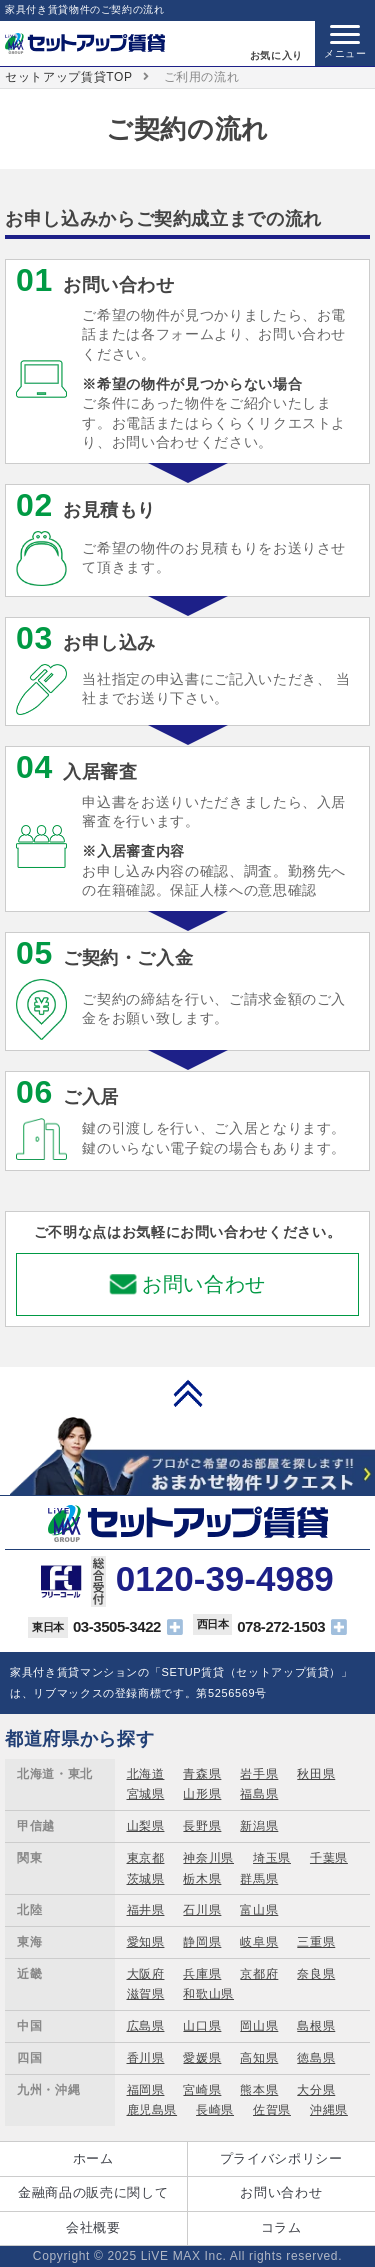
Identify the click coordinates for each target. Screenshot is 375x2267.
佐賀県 (272, 2110)
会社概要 (93, 2227)
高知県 (259, 2058)
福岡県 (146, 2090)
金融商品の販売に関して (93, 2192)
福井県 (146, 1910)
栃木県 (202, 1879)
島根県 (316, 2026)
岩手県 (259, 1774)
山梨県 (146, 1826)
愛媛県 (202, 2058)
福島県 (259, 1794)
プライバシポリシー (281, 2158)
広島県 (146, 2026)
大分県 (316, 2090)
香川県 (146, 2058)
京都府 (259, 1974)
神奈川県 (208, 1858)
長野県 (202, 1826)
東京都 (146, 1858)
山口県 (202, 2026)
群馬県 (259, 1879)
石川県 (202, 1910)
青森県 (202, 1774)
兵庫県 (202, 1974)
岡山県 (259, 2026)
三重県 (316, 1942)
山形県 (202, 1794)
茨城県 (146, 1879)
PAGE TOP (188, 1393)
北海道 (146, 1774)
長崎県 (215, 2110)
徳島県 (316, 2058)
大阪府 (146, 1974)
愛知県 (146, 1942)
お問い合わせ (204, 1284)
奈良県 (316, 1974)
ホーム (93, 2158)
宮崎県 (202, 2090)
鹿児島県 (152, 2110)
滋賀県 (146, 1994)
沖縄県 (329, 2110)
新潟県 (259, 1826)
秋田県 (316, 1774)
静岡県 (202, 1942)
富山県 (259, 1910)
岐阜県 (259, 1942)
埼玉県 (272, 1858)
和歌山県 (208, 1994)
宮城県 (146, 1794)
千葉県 (329, 1858)
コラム (281, 2227)
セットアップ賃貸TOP (69, 77)
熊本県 (259, 2090)
